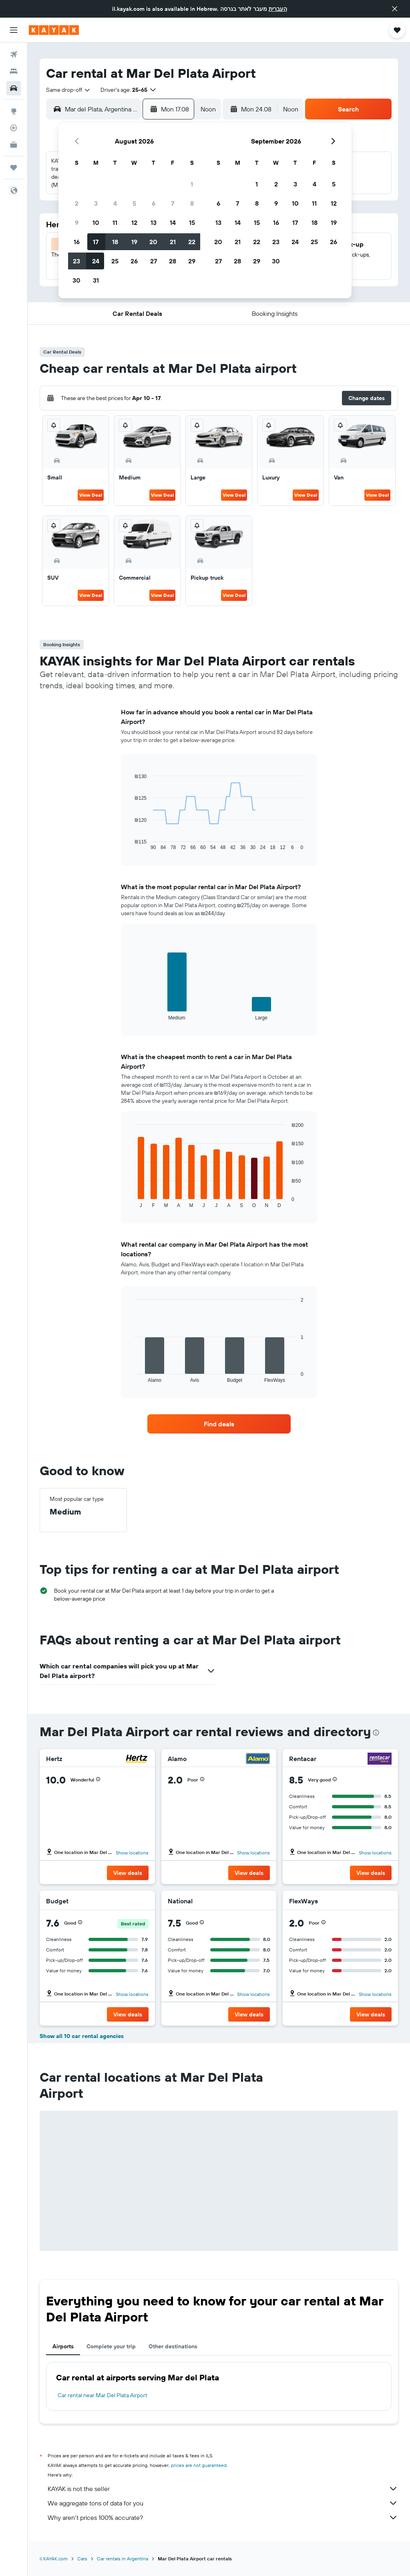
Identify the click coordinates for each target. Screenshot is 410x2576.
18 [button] (115, 242)
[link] (219, 1424)
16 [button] (77, 242)
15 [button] (192, 222)
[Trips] (13, 168)
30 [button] (76, 280)
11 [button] (115, 222)
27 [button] (153, 261)
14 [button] (173, 222)
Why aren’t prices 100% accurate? (223, 2517)
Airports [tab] (63, 2346)
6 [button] (153, 203)
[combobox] (68, 90)
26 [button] (134, 261)
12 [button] (134, 222)
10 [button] (95, 222)
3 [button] (96, 203)
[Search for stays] (13, 71)
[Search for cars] (13, 88)
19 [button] (134, 242)
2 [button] (76, 203)
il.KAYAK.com (54, 2559)
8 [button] (192, 203)
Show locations (132, 1853)
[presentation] (376, 1732)
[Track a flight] (13, 128)
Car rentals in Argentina (122, 2559)
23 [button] (76, 261)
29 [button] (191, 261)
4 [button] (115, 203)
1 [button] (192, 184)
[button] (394, 8)
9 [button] (76, 222)
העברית (278, 8)
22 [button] (191, 242)
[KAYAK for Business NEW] (13, 145)
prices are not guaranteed (199, 2465)
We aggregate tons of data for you (223, 2503)
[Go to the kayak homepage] (54, 30)
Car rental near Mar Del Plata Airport (102, 2395)
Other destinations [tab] (173, 2346)
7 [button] (172, 203)
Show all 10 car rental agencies (82, 2036)
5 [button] (134, 203)
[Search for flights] (13, 55)
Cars (82, 2559)
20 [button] (153, 242)
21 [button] (173, 242)
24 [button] (95, 261)
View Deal (90, 495)
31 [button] (96, 280)
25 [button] (115, 261)
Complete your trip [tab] (111, 2346)
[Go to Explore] (13, 111)
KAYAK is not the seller (223, 2488)
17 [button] (95, 242)
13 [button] (154, 222)
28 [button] (172, 261)
